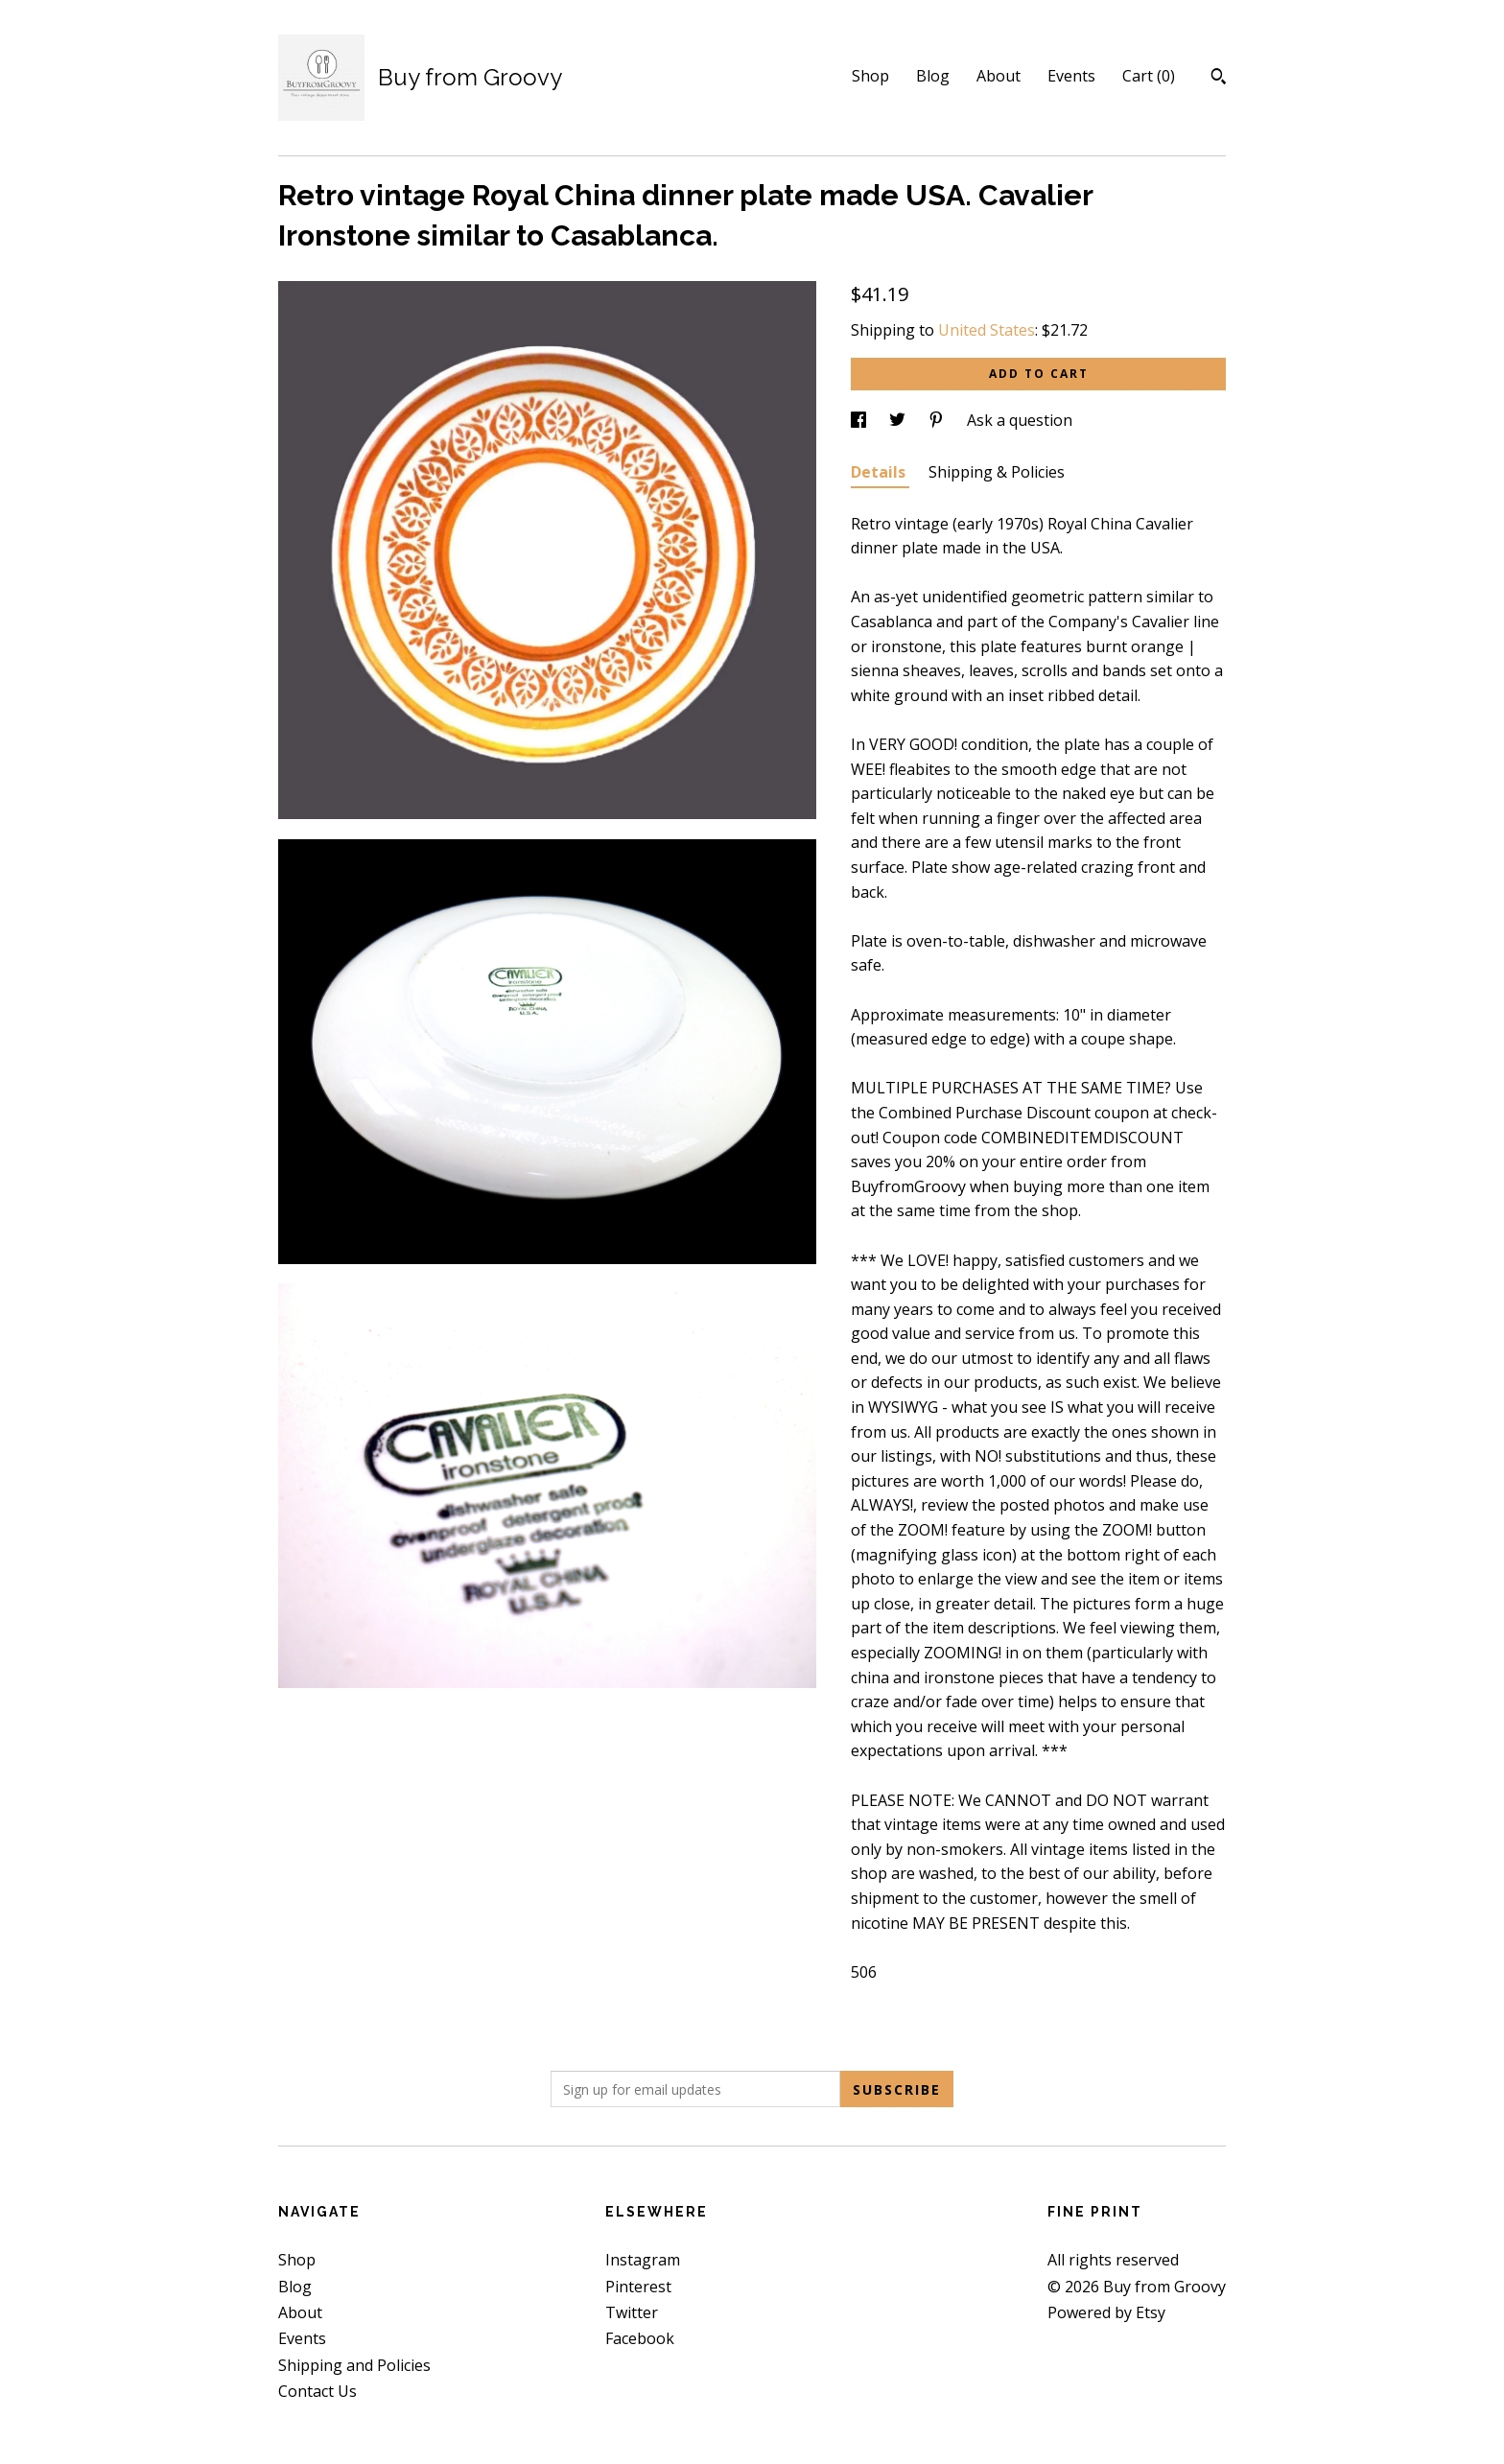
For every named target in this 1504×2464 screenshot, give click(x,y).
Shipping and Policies (354, 2365)
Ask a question (1019, 420)
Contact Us (317, 2391)
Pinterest (638, 2286)
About (998, 75)
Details (880, 471)
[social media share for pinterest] (938, 420)
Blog (933, 75)
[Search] (1218, 78)
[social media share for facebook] (860, 420)
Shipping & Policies (996, 471)
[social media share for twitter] (899, 420)
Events (1071, 75)
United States (986, 329)
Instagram (642, 2259)
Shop (870, 75)
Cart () (1148, 75)
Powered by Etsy (1106, 2312)
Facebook (639, 2338)
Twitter (631, 2312)
